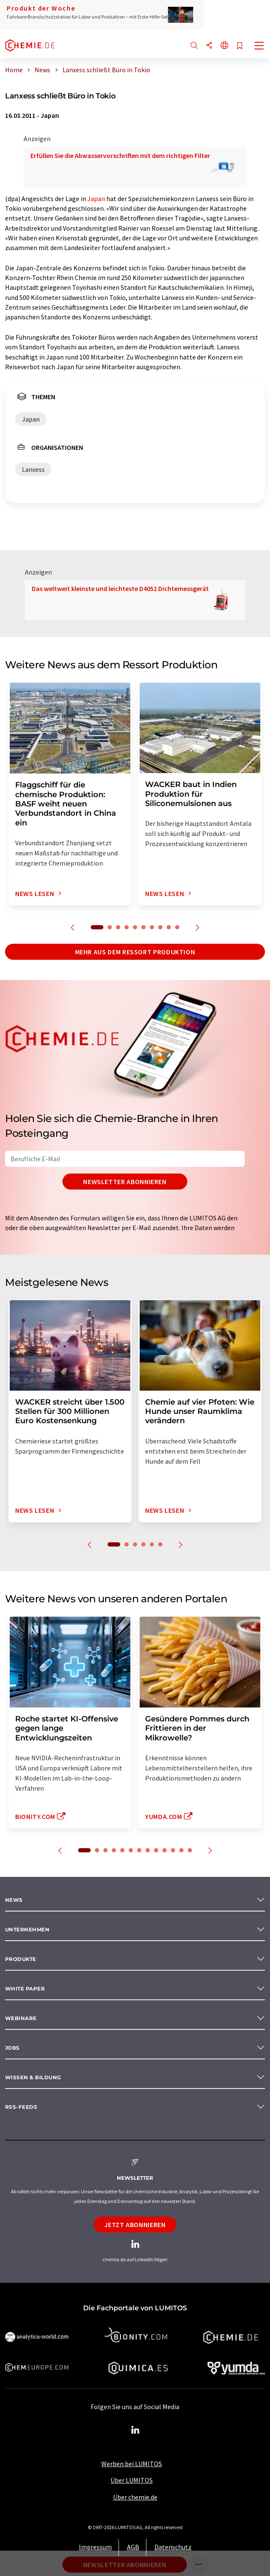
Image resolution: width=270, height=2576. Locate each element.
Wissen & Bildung (33, 2077)
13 (190, 1850)
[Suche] (194, 46)
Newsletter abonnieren (124, 1181)
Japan (96, 198)
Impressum (95, 2547)
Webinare (21, 2018)
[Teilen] (209, 46)
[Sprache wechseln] (224, 46)
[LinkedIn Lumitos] (135, 2430)
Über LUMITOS (132, 2480)
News (14, 1900)
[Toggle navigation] (259, 46)
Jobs (12, 2048)
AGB (133, 2547)
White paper (25, 1988)
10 (177, 927)
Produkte (20, 1959)
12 (181, 1850)
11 (173, 1850)
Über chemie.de (135, 2497)
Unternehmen (27, 1929)
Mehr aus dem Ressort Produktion (135, 952)
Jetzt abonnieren (134, 2224)
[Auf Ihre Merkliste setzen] (240, 46)
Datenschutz (173, 2547)
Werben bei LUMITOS (131, 2463)
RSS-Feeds (21, 2107)
